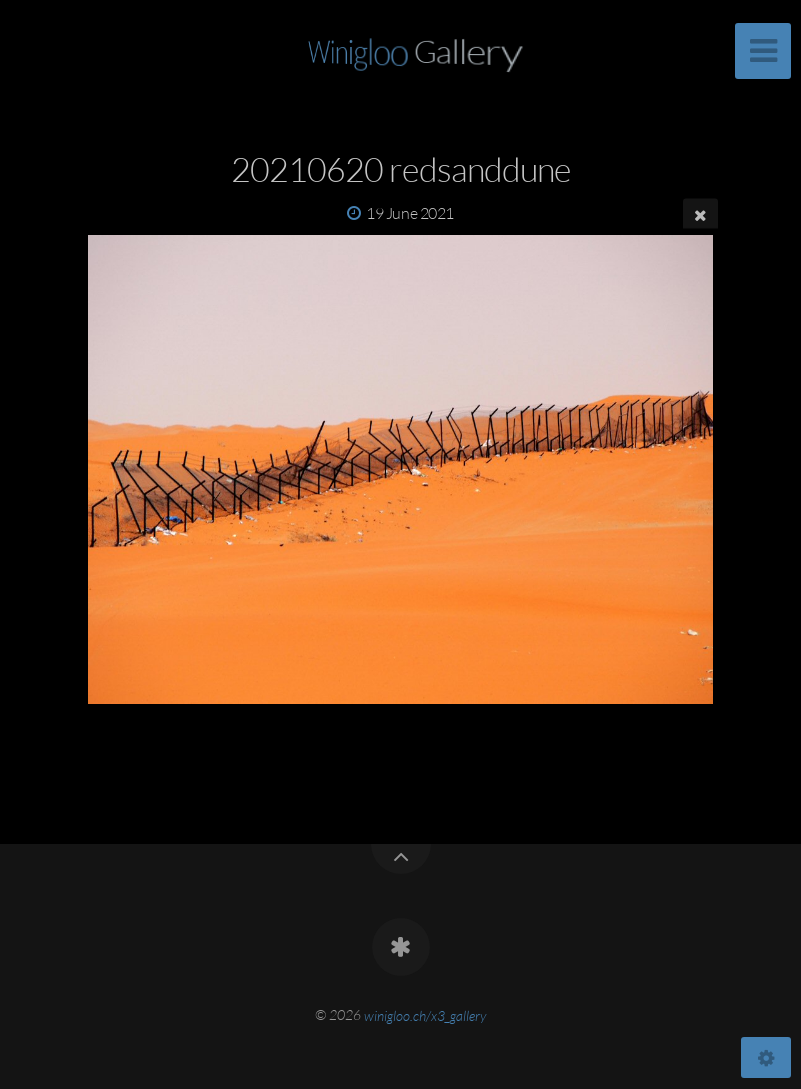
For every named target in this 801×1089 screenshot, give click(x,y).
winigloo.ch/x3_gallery (425, 1014)
